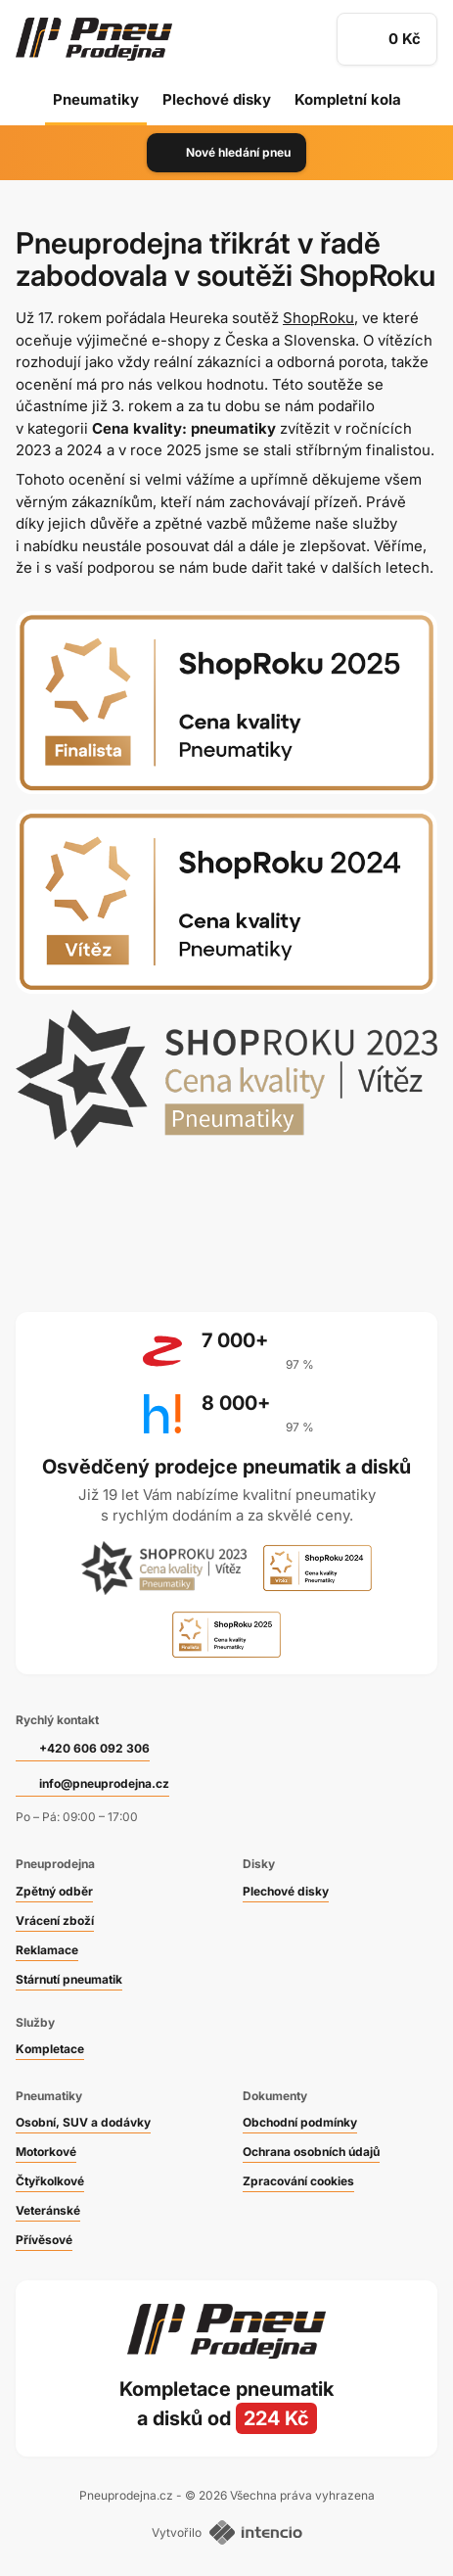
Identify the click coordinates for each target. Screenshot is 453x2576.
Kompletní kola (347, 99)
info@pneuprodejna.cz (104, 1783)
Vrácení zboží (55, 1920)
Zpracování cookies (298, 2181)
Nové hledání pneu (226, 153)
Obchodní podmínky (300, 2122)
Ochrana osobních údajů (311, 2151)
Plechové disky (216, 99)
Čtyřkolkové (50, 2181)
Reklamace (47, 1950)
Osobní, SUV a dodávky (83, 2122)
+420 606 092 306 (94, 1748)
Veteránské (48, 2210)
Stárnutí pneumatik (69, 1979)
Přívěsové (44, 2239)
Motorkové (46, 2151)
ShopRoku (318, 317)
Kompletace (50, 2048)
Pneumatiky (96, 99)
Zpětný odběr (54, 1891)
